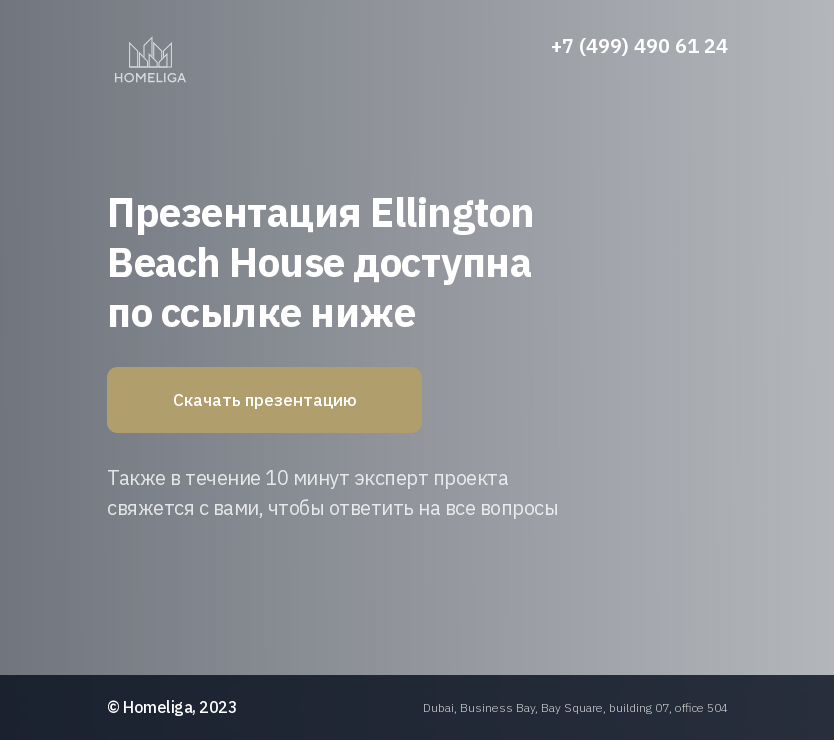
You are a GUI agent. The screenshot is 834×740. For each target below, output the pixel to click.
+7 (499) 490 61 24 (639, 45)
